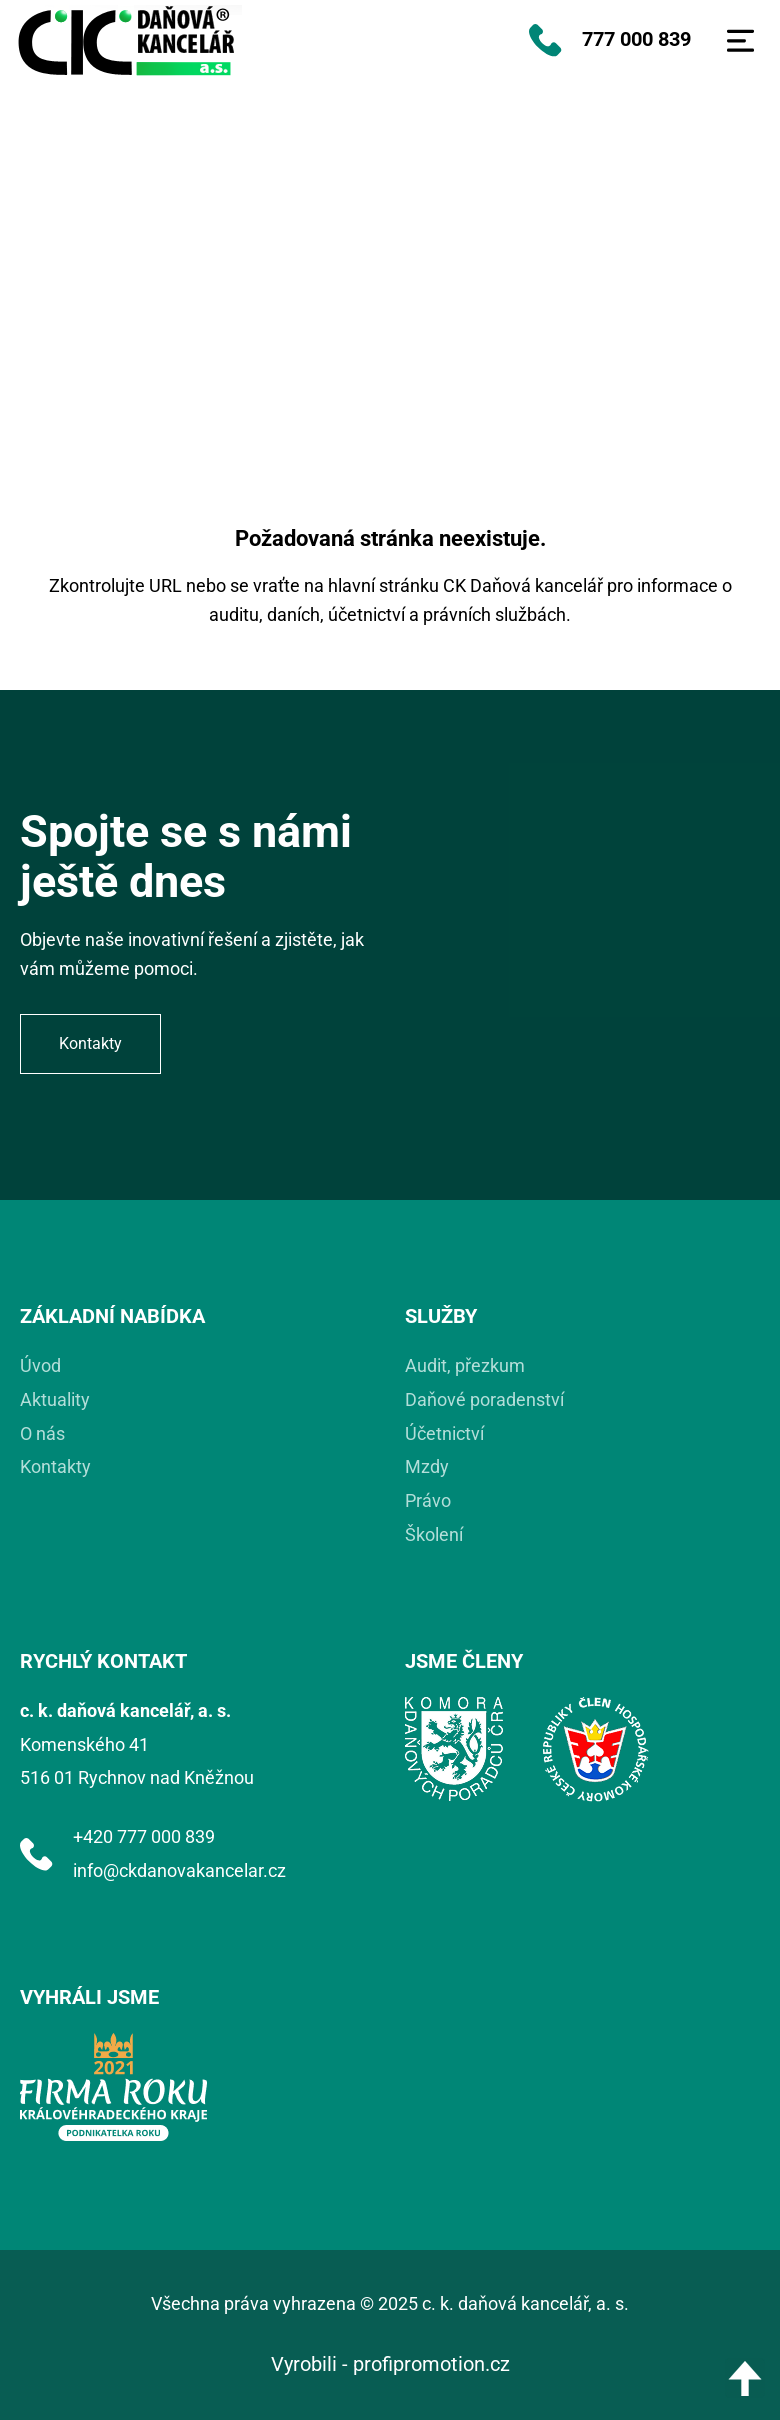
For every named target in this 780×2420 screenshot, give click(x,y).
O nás (42, 1433)
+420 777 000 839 (144, 1836)
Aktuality (55, 1399)
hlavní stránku (383, 585)
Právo (428, 1500)
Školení (434, 1534)
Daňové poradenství (484, 1399)
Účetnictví (444, 1433)
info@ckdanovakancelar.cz (179, 1870)
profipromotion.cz (431, 2364)
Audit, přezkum (465, 1365)
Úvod (40, 1365)
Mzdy (427, 1466)
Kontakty (55, 1466)
